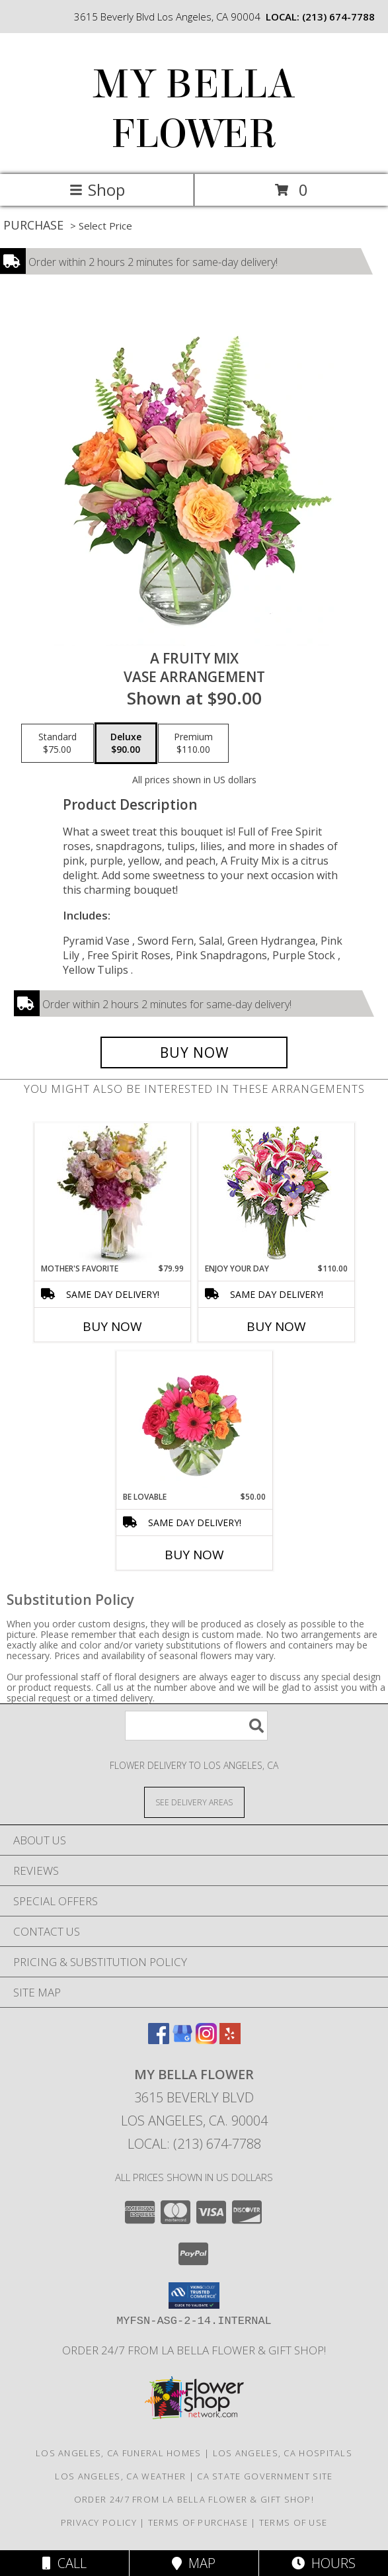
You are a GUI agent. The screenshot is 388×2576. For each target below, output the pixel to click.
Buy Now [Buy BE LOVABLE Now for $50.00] (194, 1554)
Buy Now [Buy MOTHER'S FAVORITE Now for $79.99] (112, 1326)
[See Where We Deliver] (194, 1801)
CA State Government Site (264, 2476)
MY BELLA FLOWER (194, 109)
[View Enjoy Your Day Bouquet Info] (276, 1193)
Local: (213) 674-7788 (194, 2144)
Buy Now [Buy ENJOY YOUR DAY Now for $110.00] (276, 1326)
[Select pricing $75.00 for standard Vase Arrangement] (57, 743)
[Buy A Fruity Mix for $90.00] (194, 1052)
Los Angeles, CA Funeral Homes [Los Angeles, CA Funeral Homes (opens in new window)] (119, 2453)
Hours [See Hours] (323, 2563)
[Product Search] (196, 1725)
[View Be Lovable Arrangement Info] (194, 1421)
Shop (97, 189)
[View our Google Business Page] (182, 2039)
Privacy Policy (99, 2522)
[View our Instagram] (206, 2039)
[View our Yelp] (230, 2039)
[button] (194, 2295)
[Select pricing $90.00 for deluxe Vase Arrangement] (126, 743)
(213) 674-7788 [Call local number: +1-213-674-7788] (338, 16)
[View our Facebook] (158, 2039)
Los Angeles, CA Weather (120, 2476)
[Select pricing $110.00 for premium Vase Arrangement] (193, 743)
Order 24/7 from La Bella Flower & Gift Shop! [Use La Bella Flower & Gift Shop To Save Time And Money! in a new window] (194, 2350)
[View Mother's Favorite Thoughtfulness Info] (112, 1193)
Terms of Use (293, 2522)
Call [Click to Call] (64, 2563)
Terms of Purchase (198, 2522)
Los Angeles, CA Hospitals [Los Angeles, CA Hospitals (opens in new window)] (283, 2453)
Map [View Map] (193, 2563)
